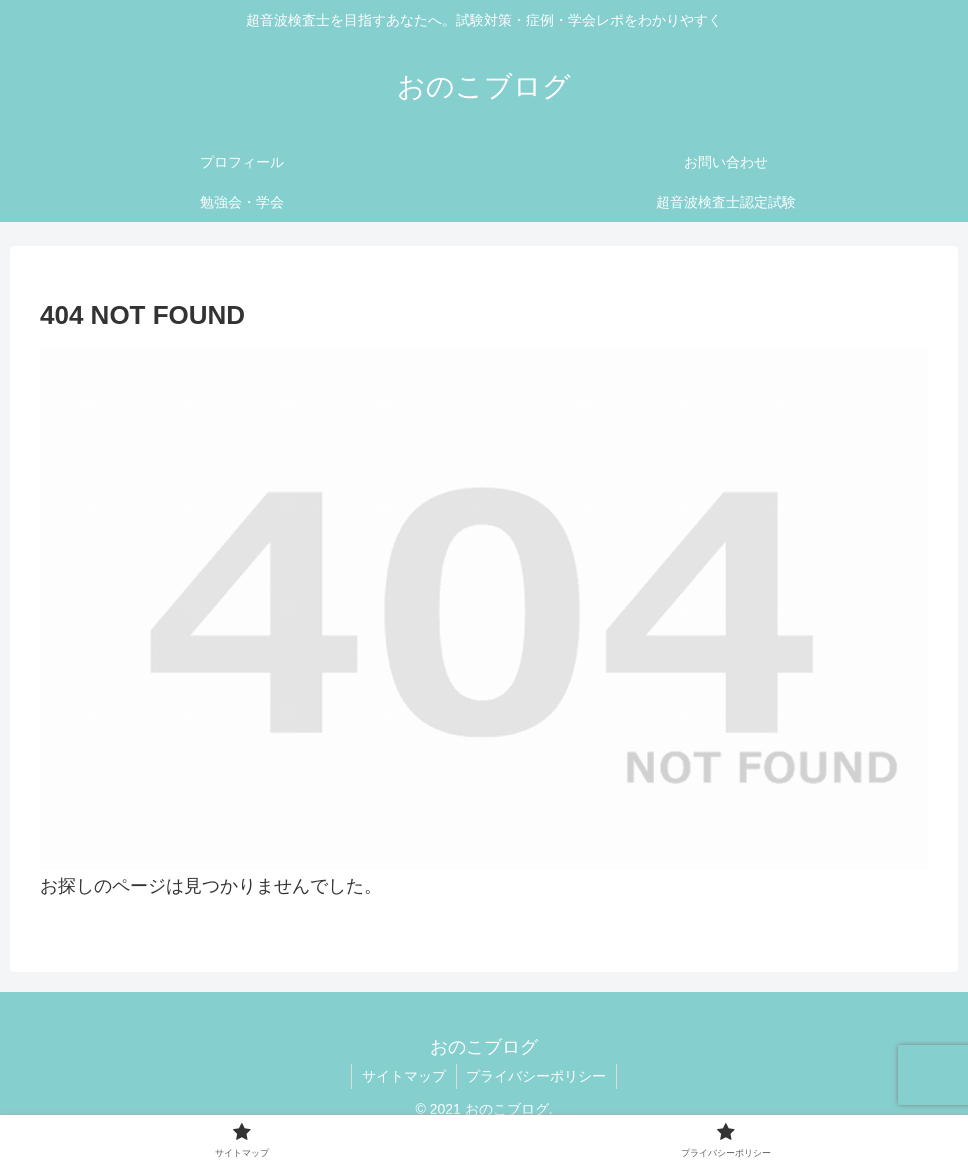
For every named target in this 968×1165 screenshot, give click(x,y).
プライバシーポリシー (537, 1076)
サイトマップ (404, 1076)
